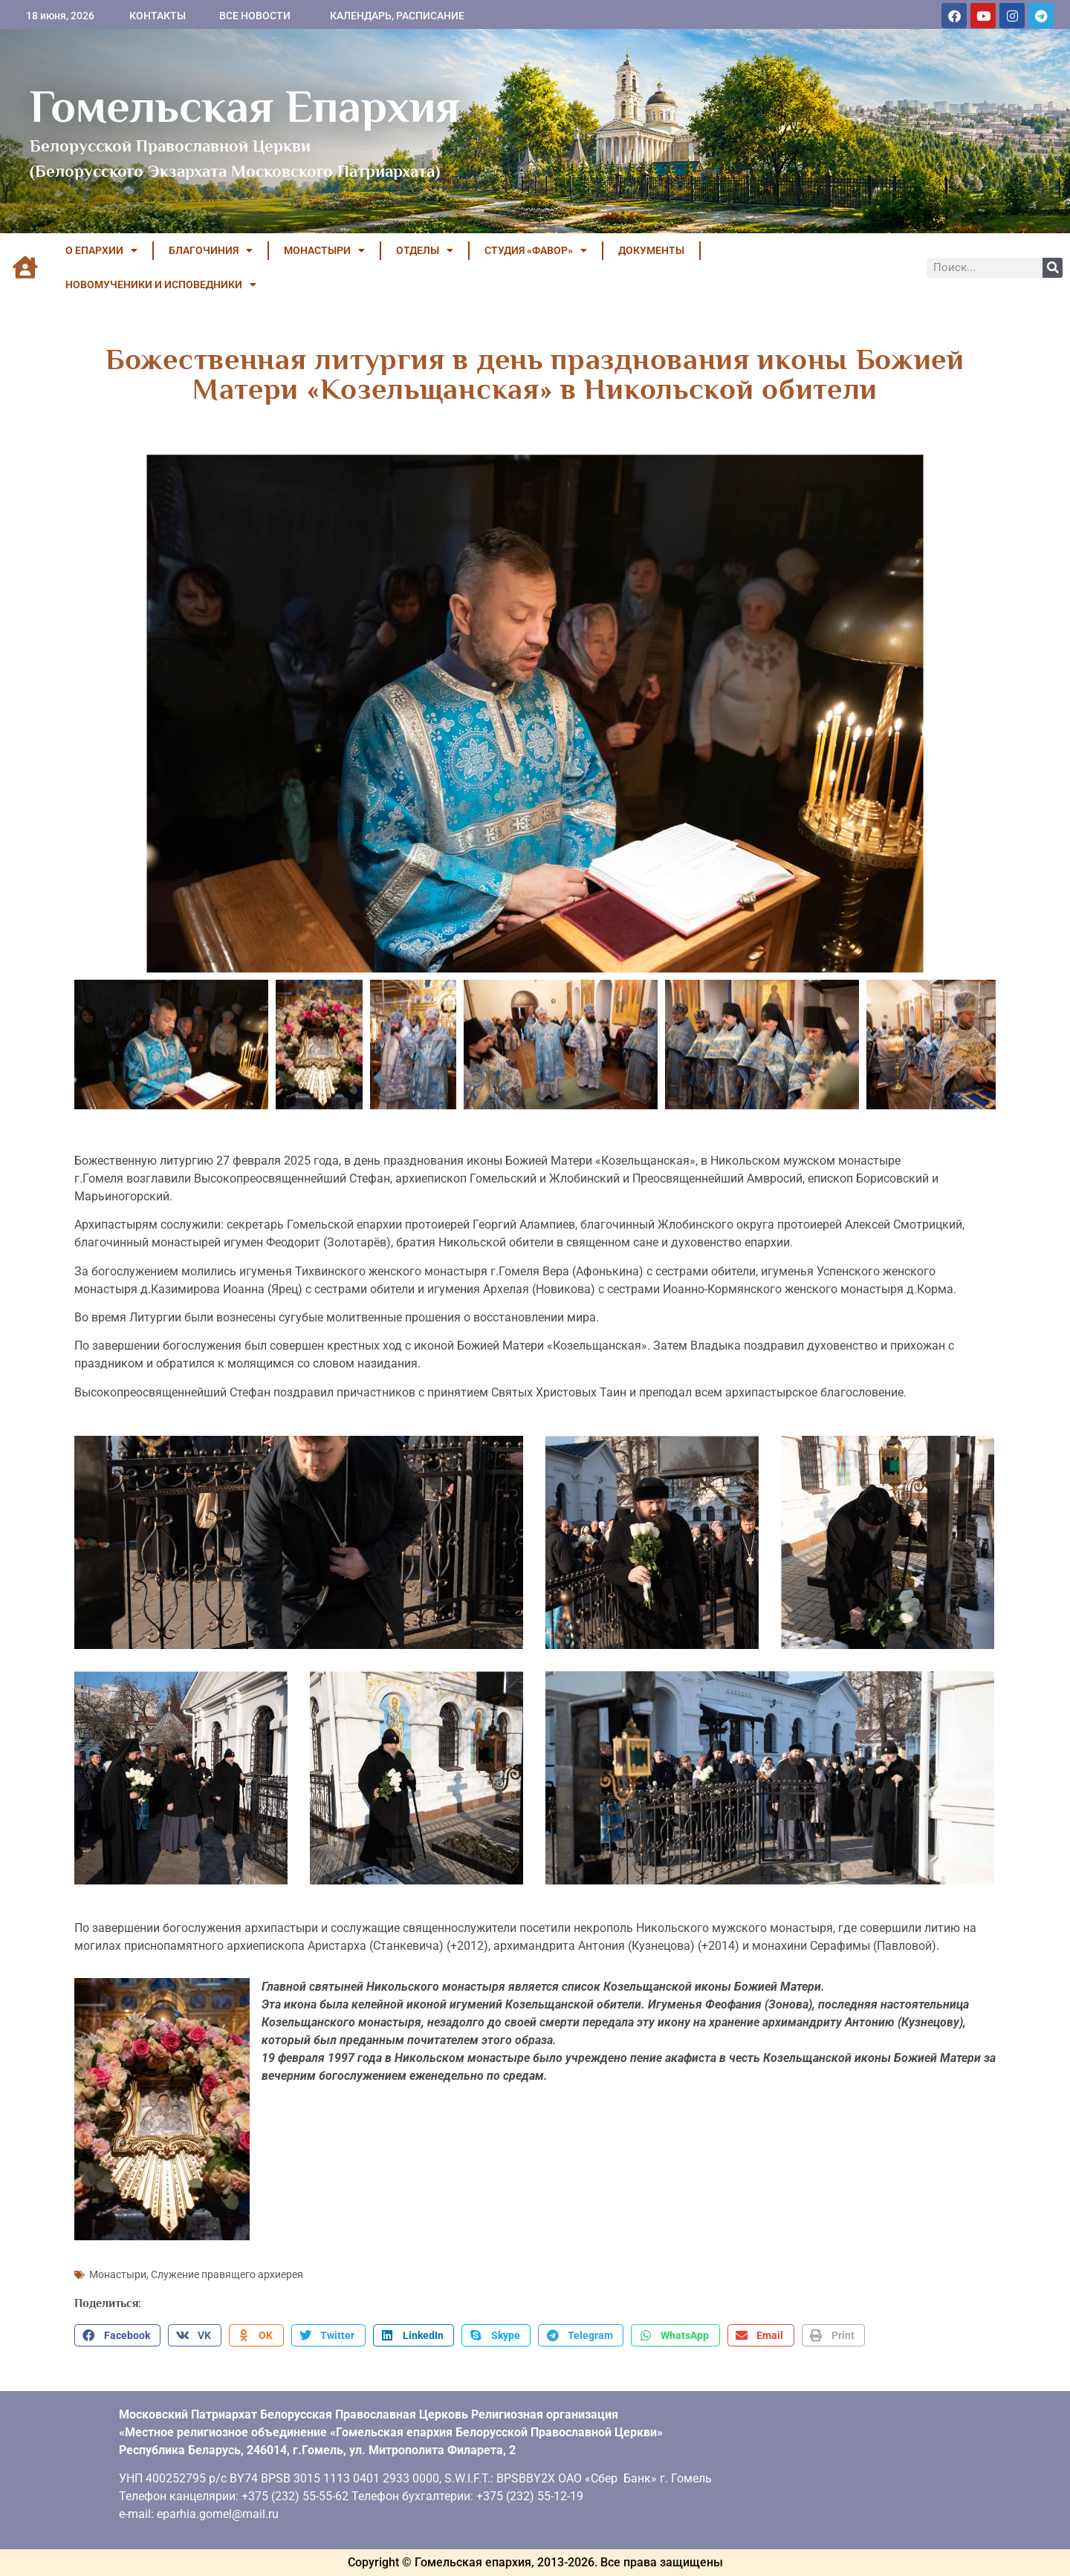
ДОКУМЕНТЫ (651, 250)
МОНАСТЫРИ (324, 250)
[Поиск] (1053, 268)
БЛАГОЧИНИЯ (211, 250)
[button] (117, 2335)
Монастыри (117, 2274)
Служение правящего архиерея (227, 2274)
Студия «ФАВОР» (535, 250)
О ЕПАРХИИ (101, 250)
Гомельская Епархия (245, 106)
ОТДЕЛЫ (424, 250)
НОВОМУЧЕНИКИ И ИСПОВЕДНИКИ (160, 284)
